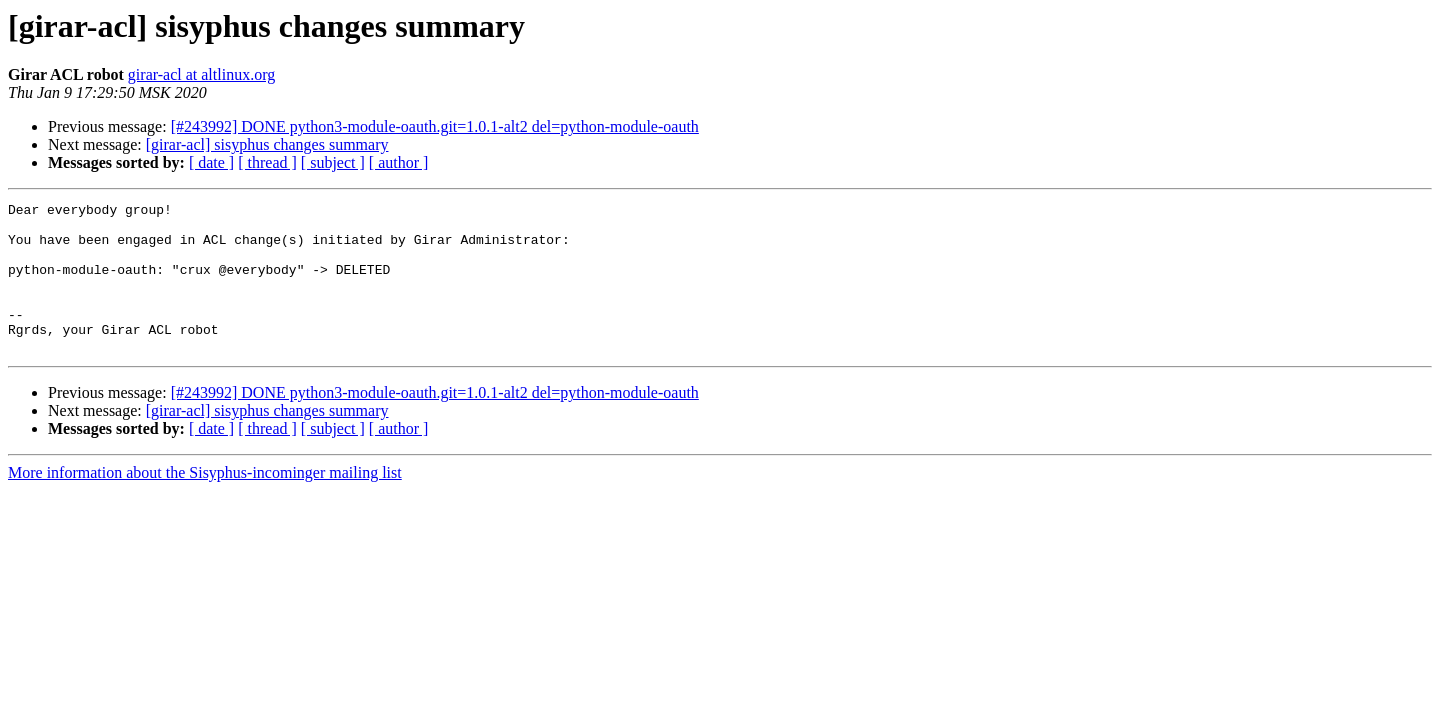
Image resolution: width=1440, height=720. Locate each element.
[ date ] (211, 162)
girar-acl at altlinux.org (201, 74)
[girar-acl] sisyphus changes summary (267, 144)
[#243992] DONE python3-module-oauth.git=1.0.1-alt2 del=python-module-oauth (435, 126)
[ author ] (399, 162)
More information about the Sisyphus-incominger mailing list (205, 502)
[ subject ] (333, 162)
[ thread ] (267, 162)
